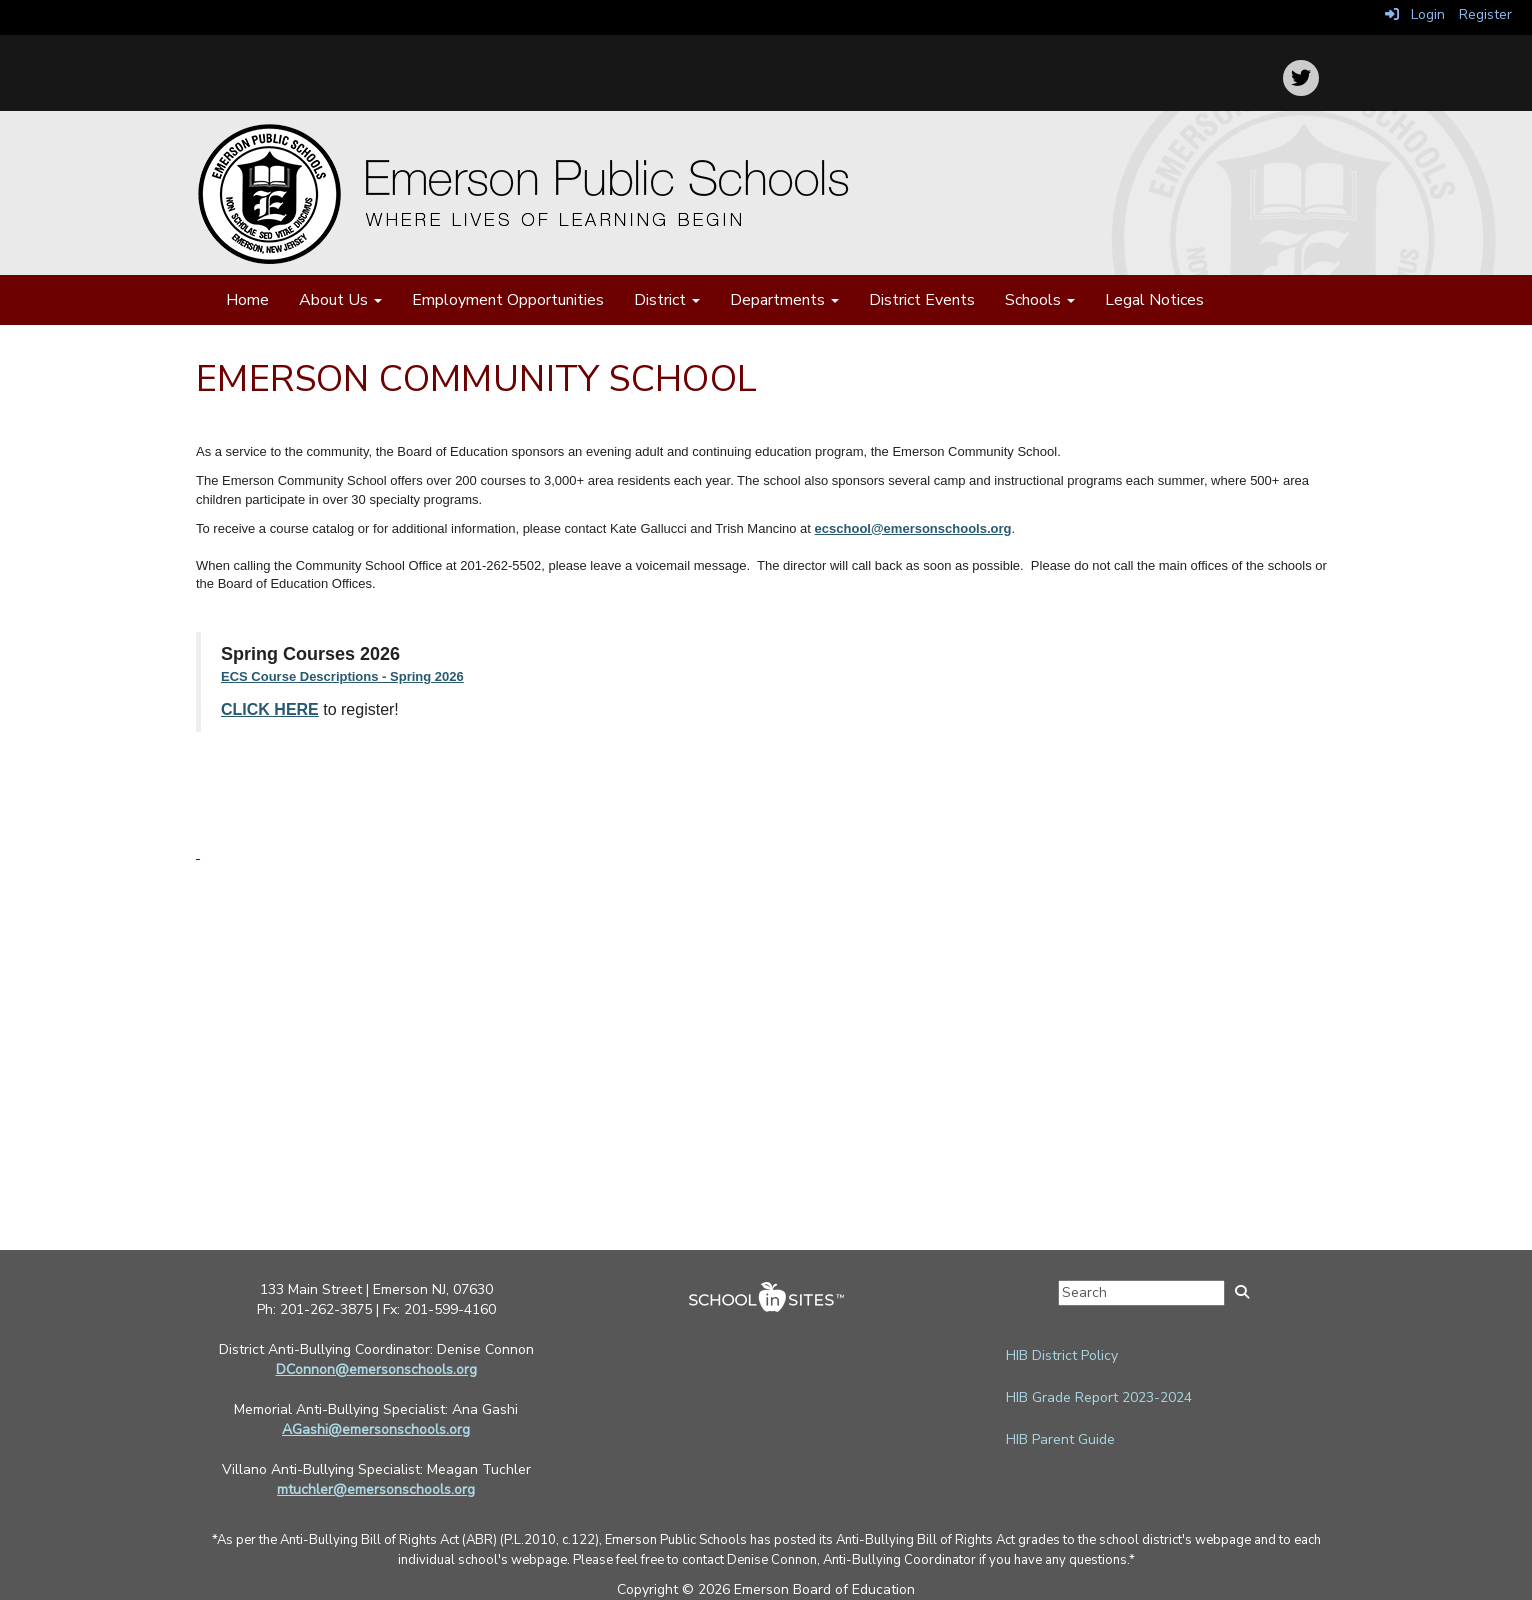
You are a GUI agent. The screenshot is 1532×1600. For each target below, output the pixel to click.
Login (1415, 14)
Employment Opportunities (508, 300)
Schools (1040, 300)
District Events (922, 300)
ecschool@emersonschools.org (913, 528)
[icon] (1301, 78)
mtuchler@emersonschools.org (376, 1489)
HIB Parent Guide (1060, 1439)
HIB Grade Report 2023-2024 (1099, 1397)
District (667, 300)
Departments (784, 300)
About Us (340, 300)
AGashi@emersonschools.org (376, 1429)
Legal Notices (1154, 300)
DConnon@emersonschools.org (376, 1369)
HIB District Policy (1062, 1355)
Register (1485, 14)
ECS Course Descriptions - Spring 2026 (342, 676)
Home (247, 300)
